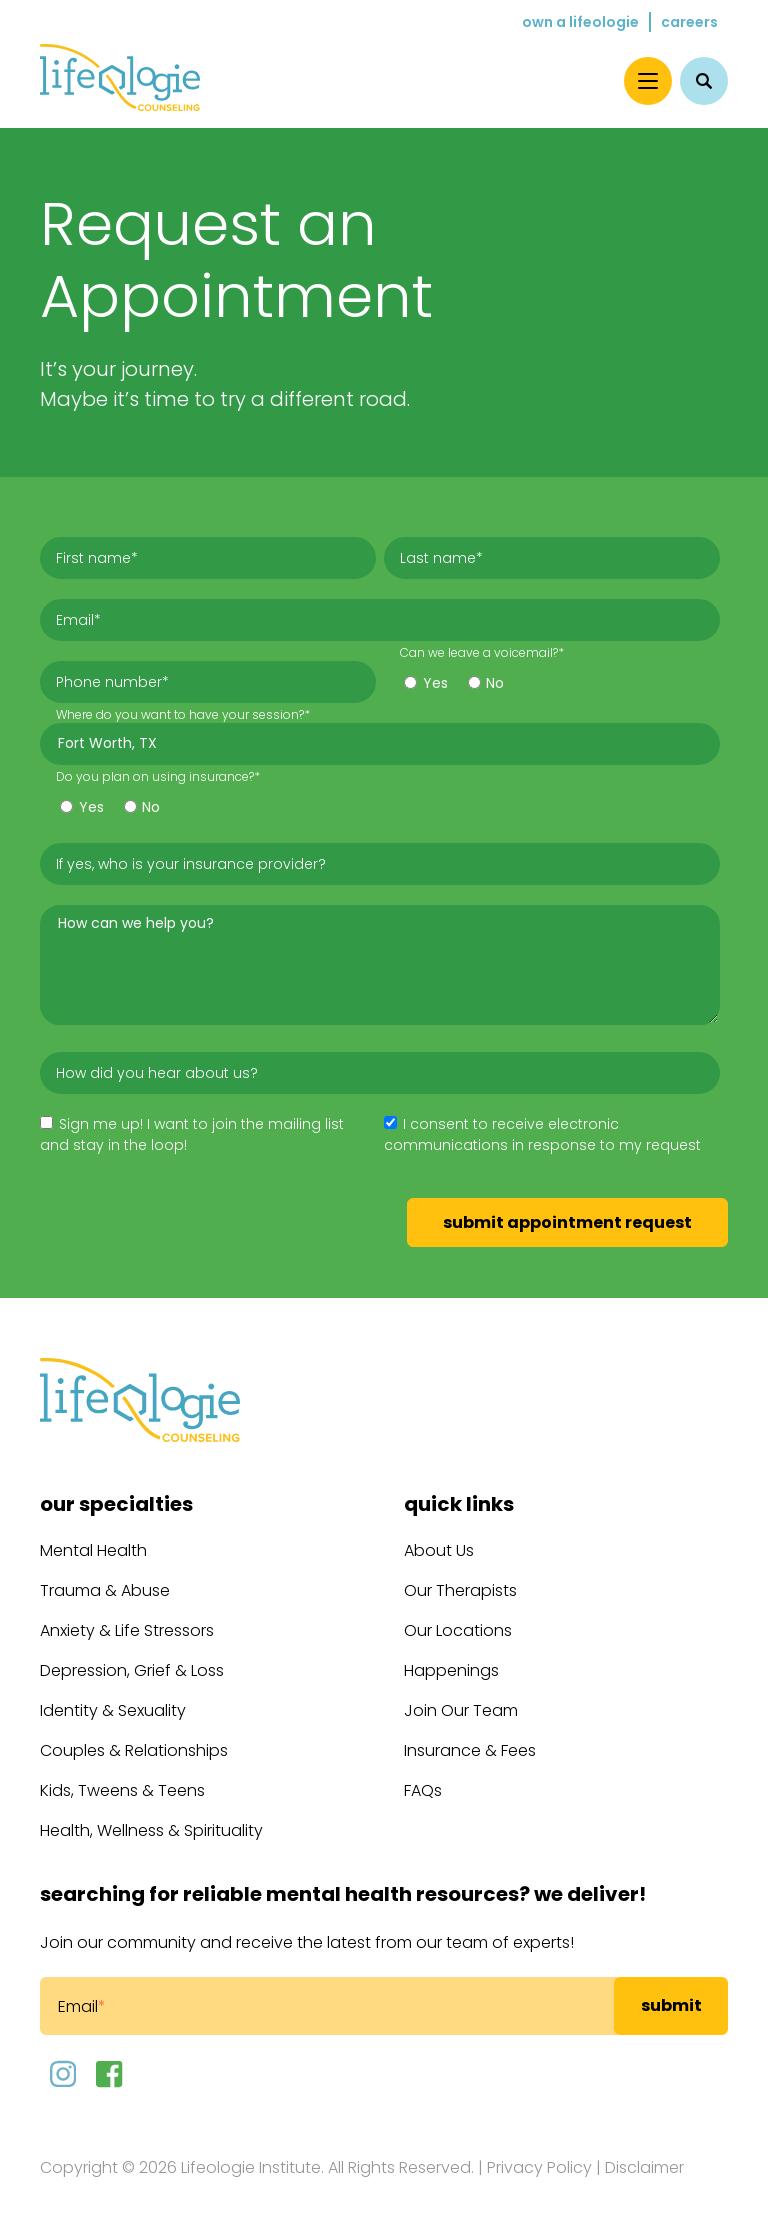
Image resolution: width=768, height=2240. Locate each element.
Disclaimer (644, 2167)
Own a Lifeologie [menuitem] (580, 22)
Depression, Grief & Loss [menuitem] (132, 1670)
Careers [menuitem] (689, 22)
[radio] (426, 685)
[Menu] (648, 81)
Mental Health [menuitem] (93, 1550)
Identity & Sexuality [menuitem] (113, 1710)
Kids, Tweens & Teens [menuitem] (122, 1790)
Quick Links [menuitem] (459, 1504)
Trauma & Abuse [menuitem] (105, 1590)
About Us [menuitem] (439, 1550)
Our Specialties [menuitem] (116, 1504)
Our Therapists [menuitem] (460, 1590)
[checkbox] (552, 680)
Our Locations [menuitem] (458, 1630)
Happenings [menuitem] (451, 1670)
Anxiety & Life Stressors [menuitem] (127, 1630)
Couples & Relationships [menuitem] (134, 1750)
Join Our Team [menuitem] (461, 1710)
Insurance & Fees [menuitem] (470, 1750)
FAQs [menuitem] (423, 1790)
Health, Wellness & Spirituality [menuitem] (151, 1830)
